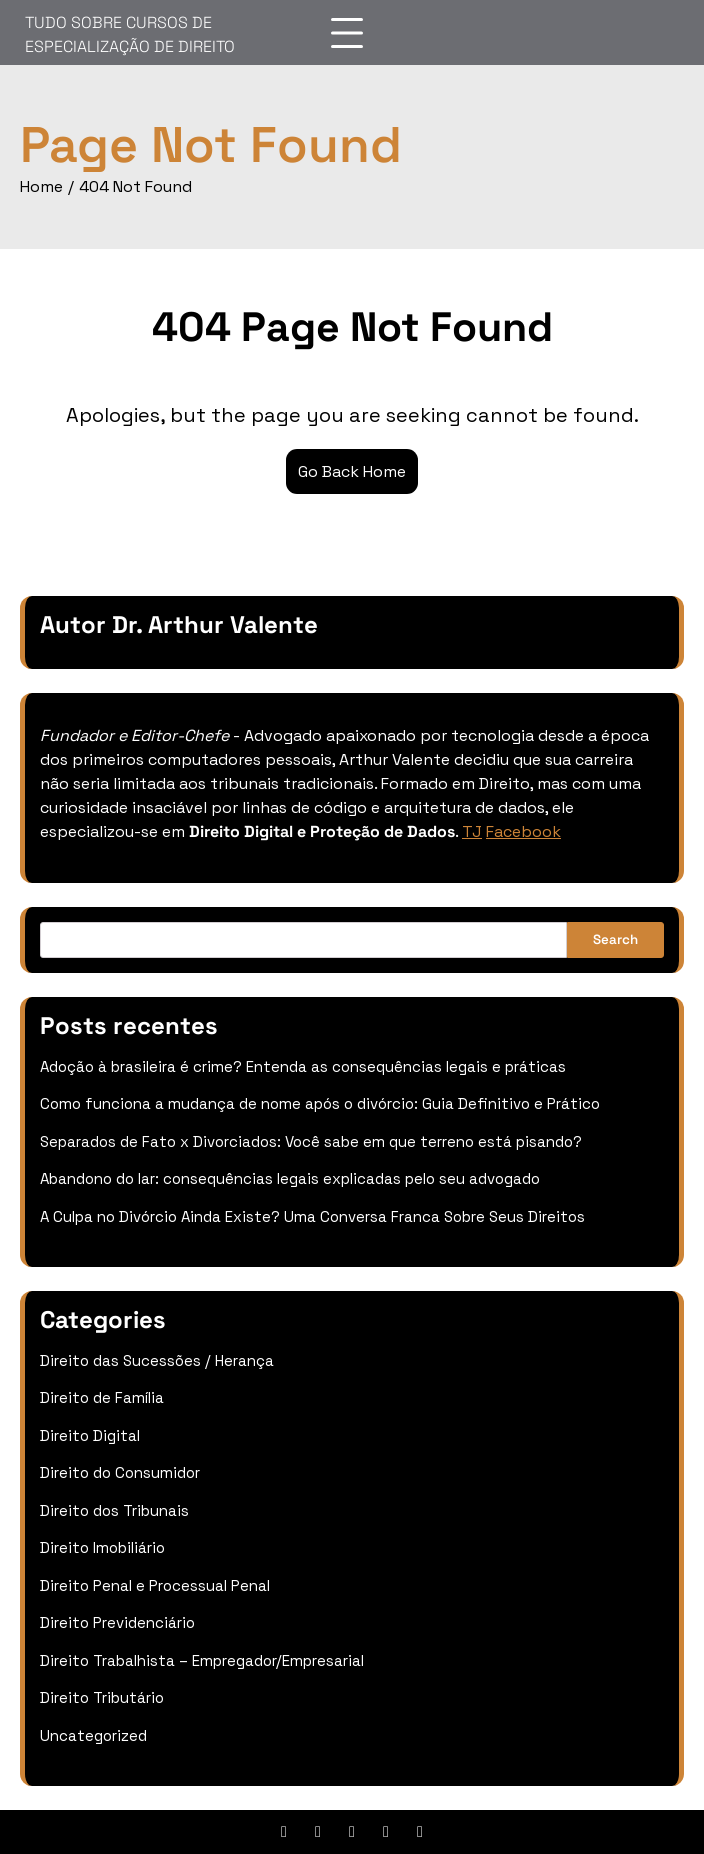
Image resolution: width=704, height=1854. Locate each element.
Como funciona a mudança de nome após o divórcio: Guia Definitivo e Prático (320, 1103)
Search (615, 939)
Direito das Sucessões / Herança (157, 1360)
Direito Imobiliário (102, 1547)
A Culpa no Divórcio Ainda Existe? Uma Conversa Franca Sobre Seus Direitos (312, 1216)
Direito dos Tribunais (114, 1510)
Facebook (523, 831)
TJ (472, 831)
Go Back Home (352, 471)
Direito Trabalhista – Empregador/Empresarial (202, 1660)
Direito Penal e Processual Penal (155, 1585)
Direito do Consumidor (120, 1472)
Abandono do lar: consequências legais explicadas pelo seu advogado (290, 1178)
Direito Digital (90, 1435)
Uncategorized (93, 1735)
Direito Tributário (102, 1697)
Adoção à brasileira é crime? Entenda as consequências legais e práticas (303, 1066)
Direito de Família (102, 1397)
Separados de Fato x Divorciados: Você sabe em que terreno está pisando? (311, 1141)
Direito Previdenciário (117, 1622)
